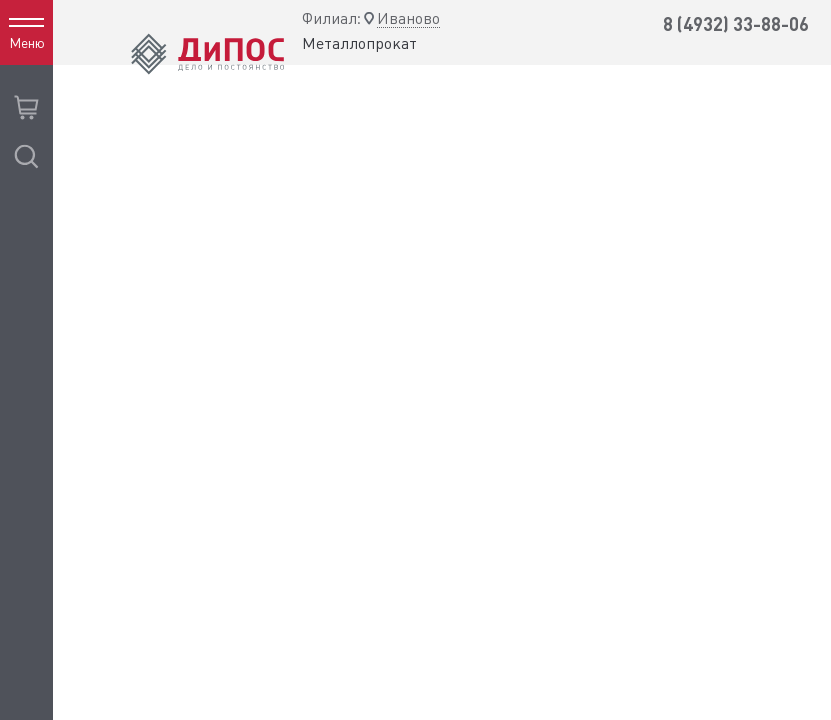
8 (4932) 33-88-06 (736, 24)
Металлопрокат (359, 43)
